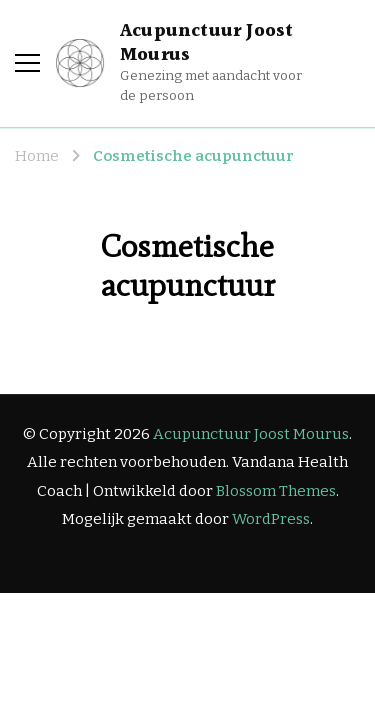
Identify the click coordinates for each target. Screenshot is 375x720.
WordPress (271, 519)
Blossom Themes (276, 491)
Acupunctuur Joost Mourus (206, 43)
